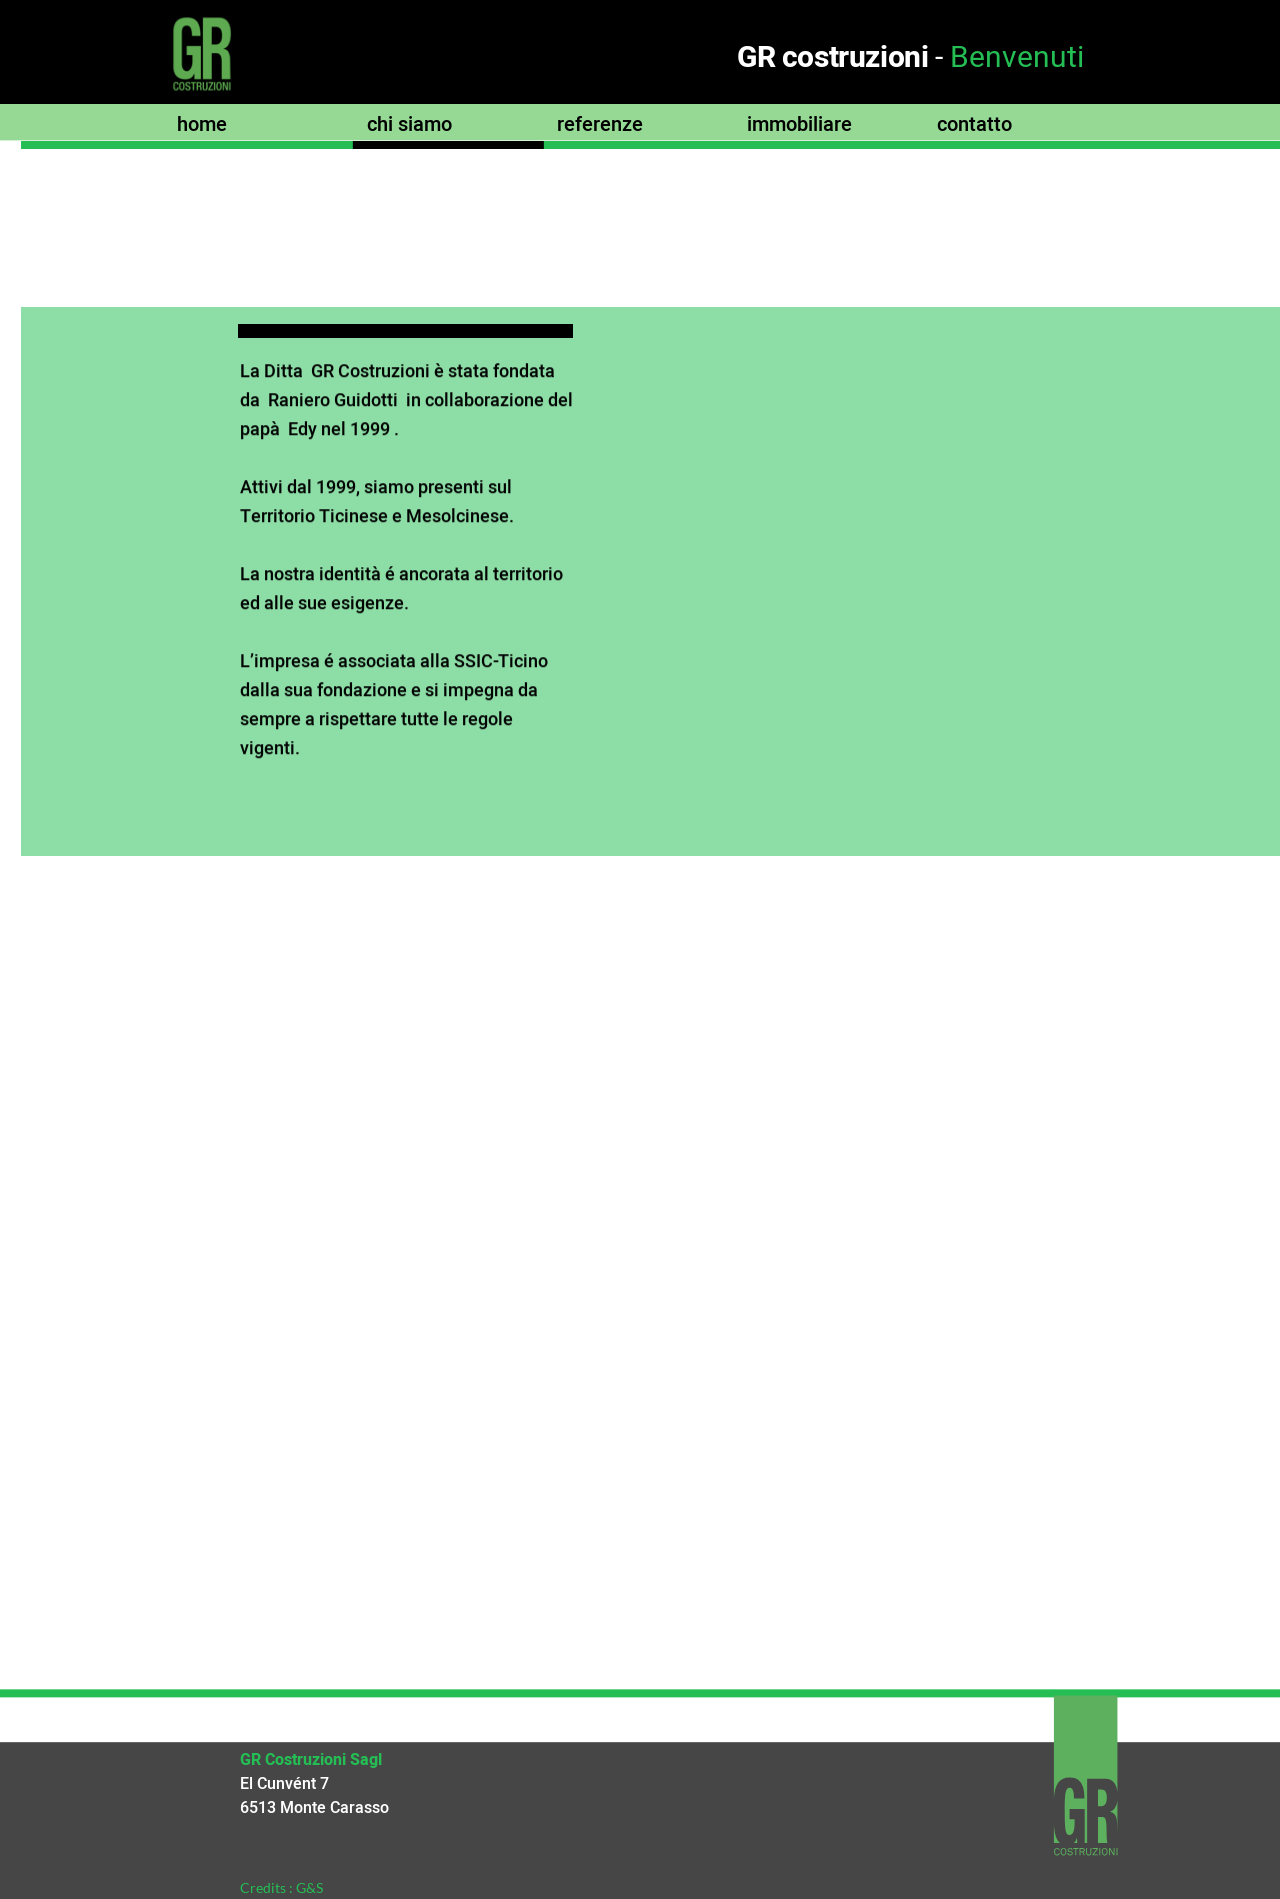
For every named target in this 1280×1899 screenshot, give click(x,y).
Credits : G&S (281, 1887)
